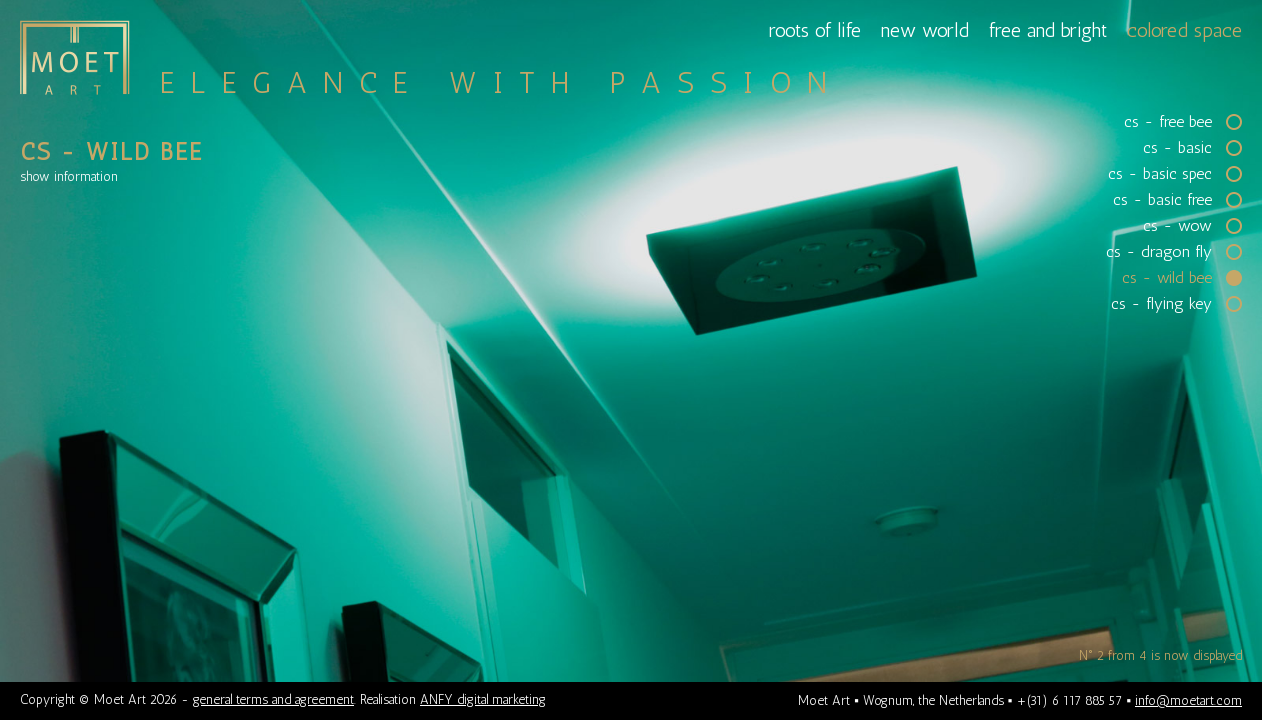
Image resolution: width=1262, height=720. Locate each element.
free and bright (1048, 30)
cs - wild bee (1167, 278)
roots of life (815, 30)
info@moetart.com (1188, 700)
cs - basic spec (1160, 174)
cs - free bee (1168, 122)
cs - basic (1177, 148)
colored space (1184, 30)
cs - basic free (1162, 200)
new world (925, 30)
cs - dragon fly (1159, 252)
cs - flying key (1161, 304)
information (69, 176)
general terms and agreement (273, 699)
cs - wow (1177, 226)
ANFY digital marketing (483, 699)
